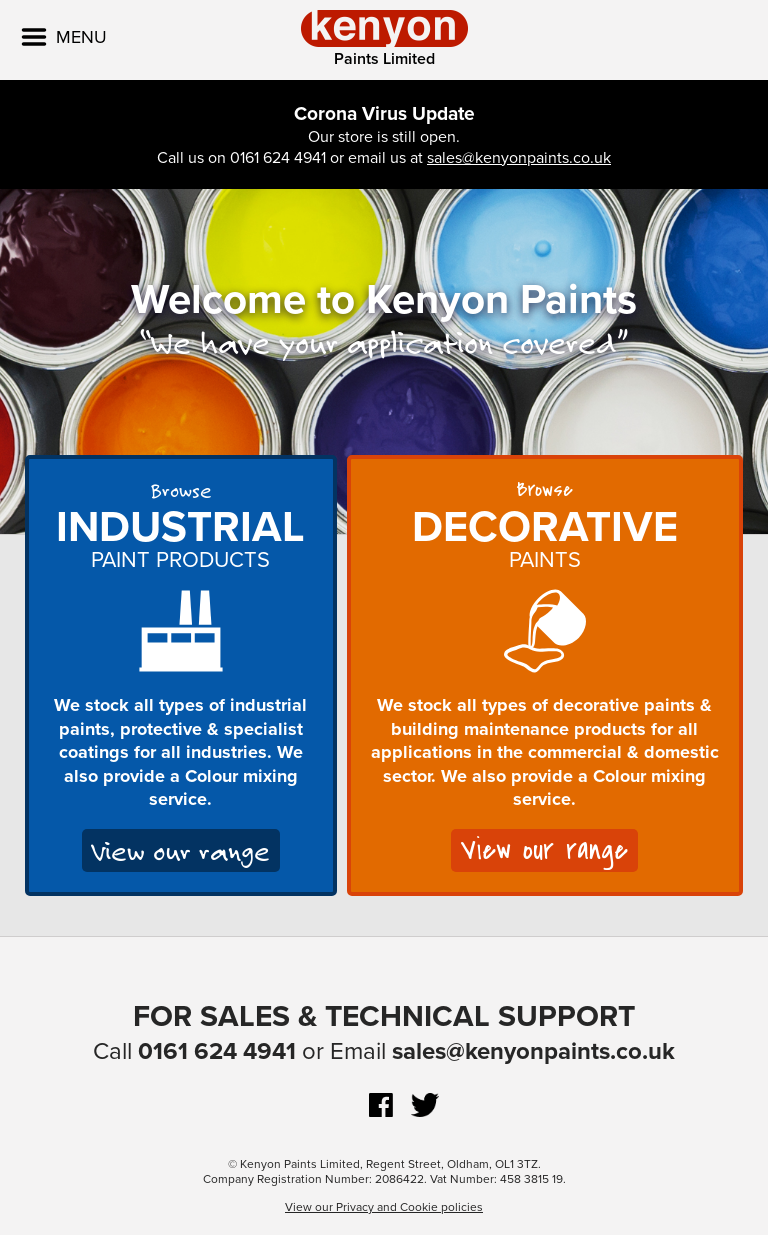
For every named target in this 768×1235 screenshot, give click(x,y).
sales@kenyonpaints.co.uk (519, 158)
